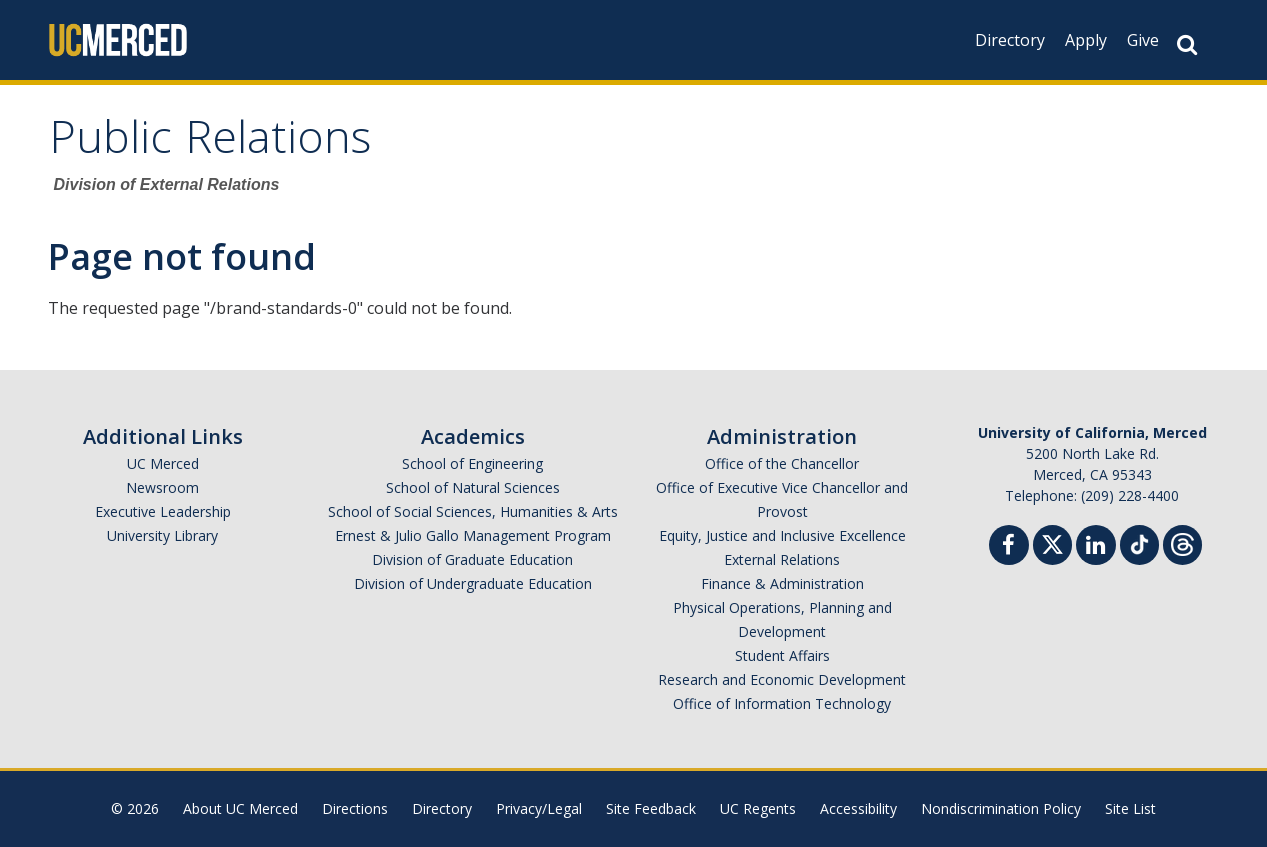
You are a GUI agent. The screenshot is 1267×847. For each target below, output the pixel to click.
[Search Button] (1187, 44)
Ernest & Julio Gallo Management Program (473, 535)
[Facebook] (1009, 547)
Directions (355, 808)
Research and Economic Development (782, 679)
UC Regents (758, 808)
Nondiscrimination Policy (1001, 808)
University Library (162, 535)
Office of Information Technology (782, 703)
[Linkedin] (1096, 547)
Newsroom (162, 487)
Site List (1130, 808)
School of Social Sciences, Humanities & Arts (473, 511)
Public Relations (210, 143)
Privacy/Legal (539, 808)
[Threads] (1182, 542)
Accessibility (858, 808)
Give (1143, 40)
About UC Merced (240, 808)
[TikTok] (1139, 542)
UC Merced (163, 463)
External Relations (782, 559)
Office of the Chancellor (782, 463)
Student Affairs (782, 655)
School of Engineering (472, 463)
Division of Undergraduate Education (473, 583)
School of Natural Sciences (473, 487)
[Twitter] (1052, 542)
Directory (1010, 40)
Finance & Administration (782, 583)
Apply (1086, 40)
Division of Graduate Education (472, 559)
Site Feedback (651, 808)
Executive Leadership (163, 511)
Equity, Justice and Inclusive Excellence (782, 535)
